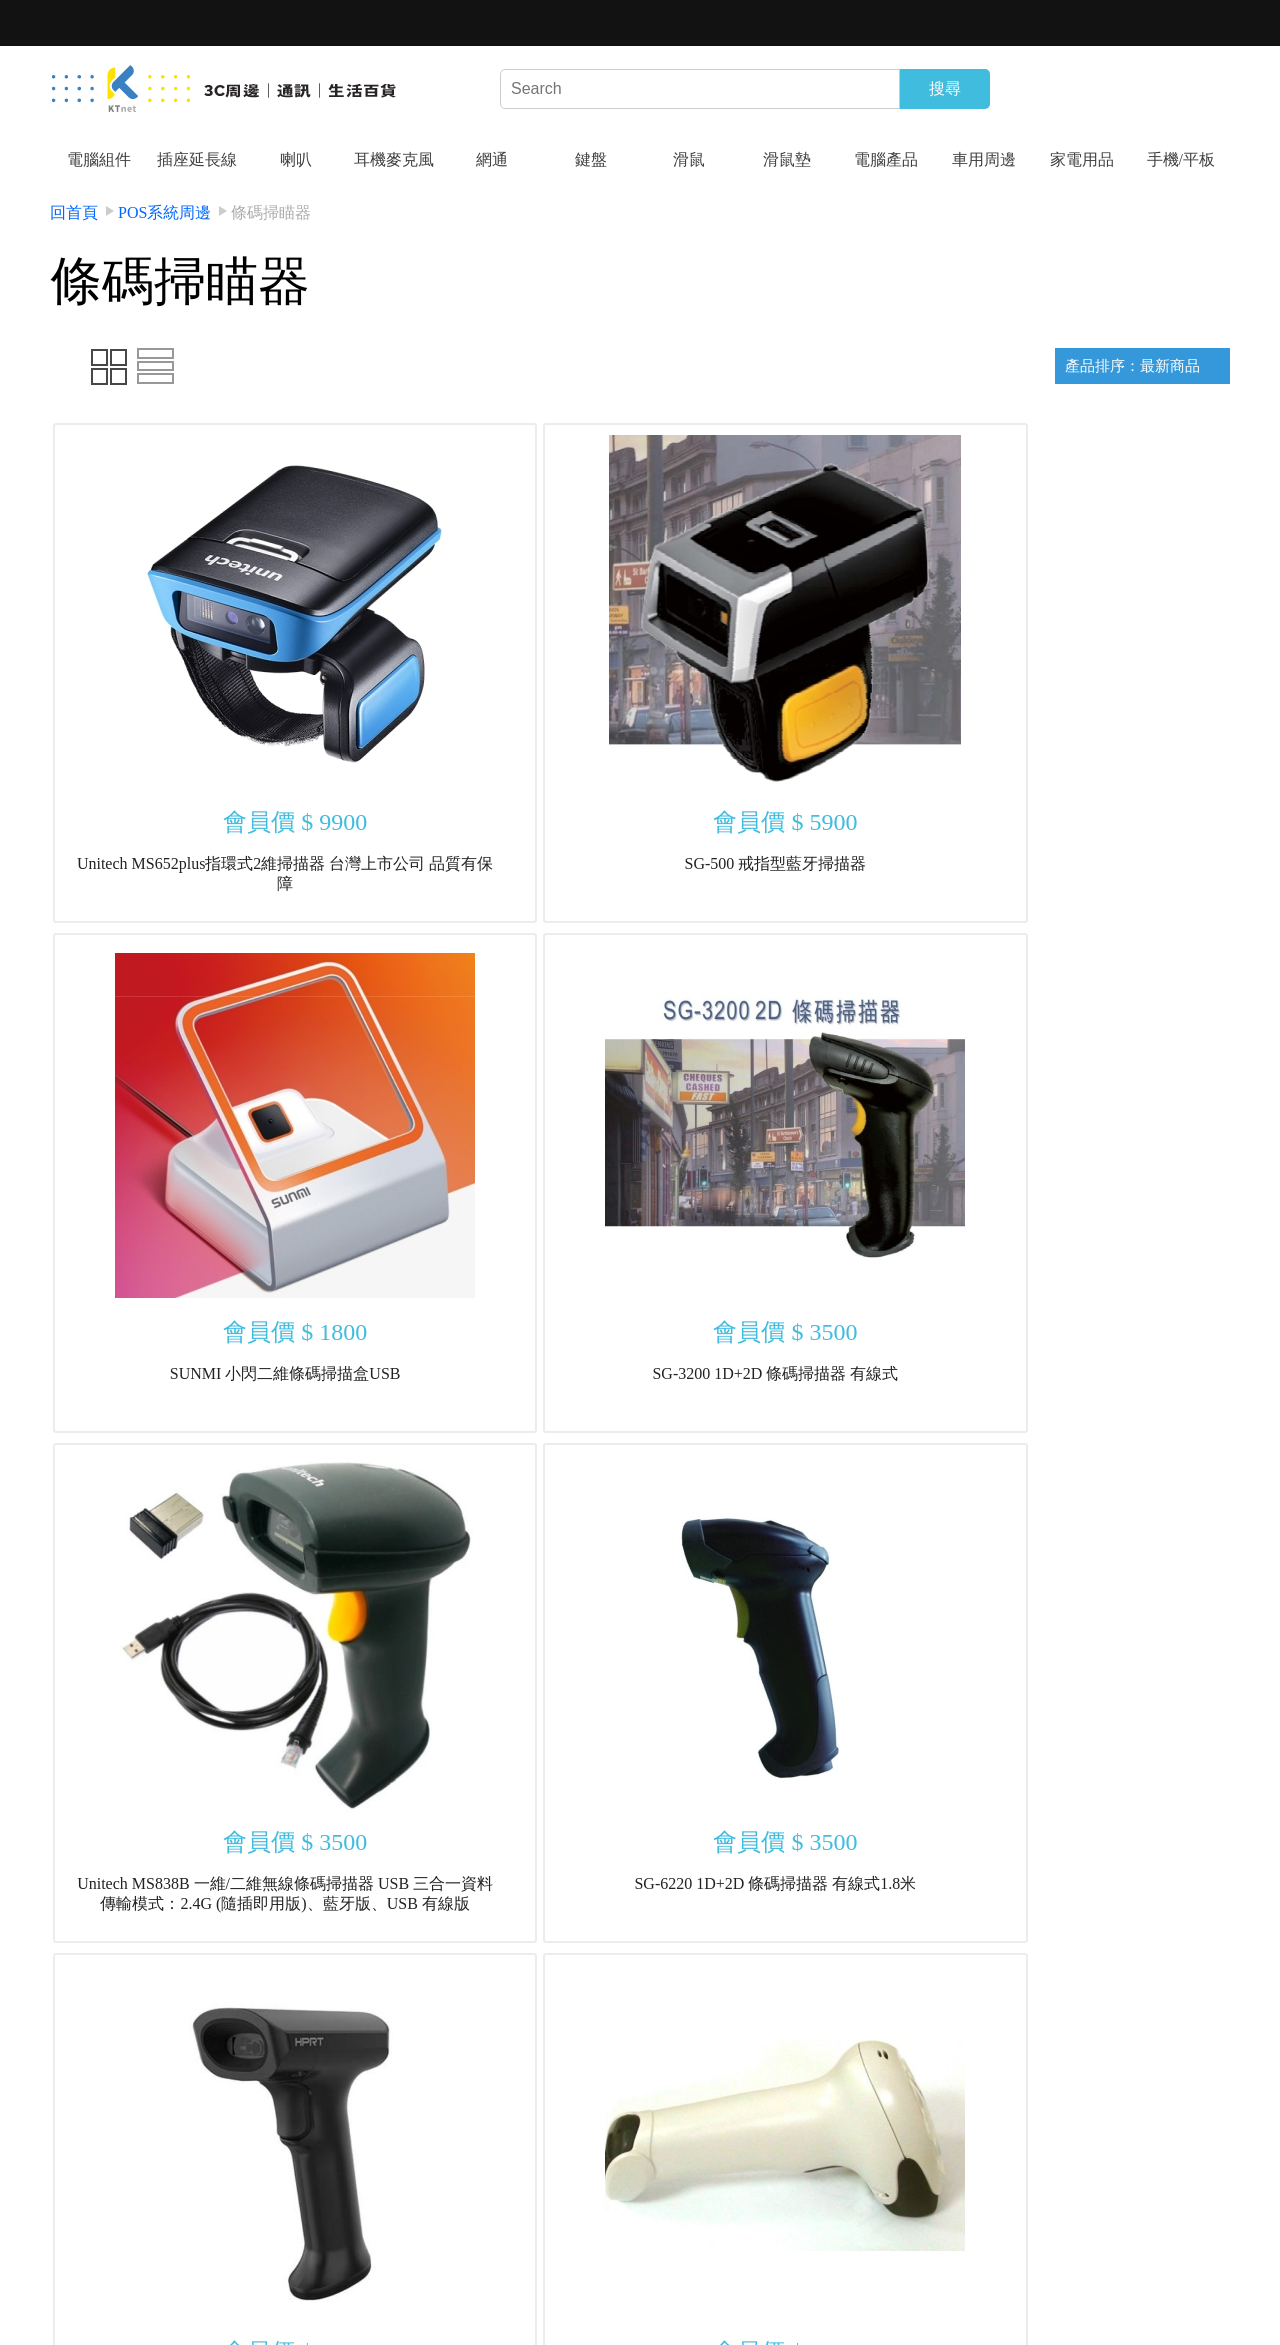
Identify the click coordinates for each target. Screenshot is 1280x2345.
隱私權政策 (251, 2249)
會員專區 (251, 2291)
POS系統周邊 (164, 212)
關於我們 (156, 2249)
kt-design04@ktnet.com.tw (1097, 2270)
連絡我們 (345, 2249)
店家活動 (156, 2291)
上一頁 (583, 2019)
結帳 (345, 2291)
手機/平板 (1181, 159)
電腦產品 (886, 159)
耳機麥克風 (394, 159)
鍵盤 (591, 159)
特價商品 (534, 2249)
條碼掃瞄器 (271, 212)
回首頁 (74, 212)
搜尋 (945, 88)
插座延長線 (197, 159)
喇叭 (296, 159)
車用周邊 (984, 159)
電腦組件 (99, 159)
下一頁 (697, 2019)
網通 (492, 159)
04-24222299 (769, 2270)
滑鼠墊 (787, 159)
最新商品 (439, 2249)
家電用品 (1082, 159)
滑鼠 (689, 159)
